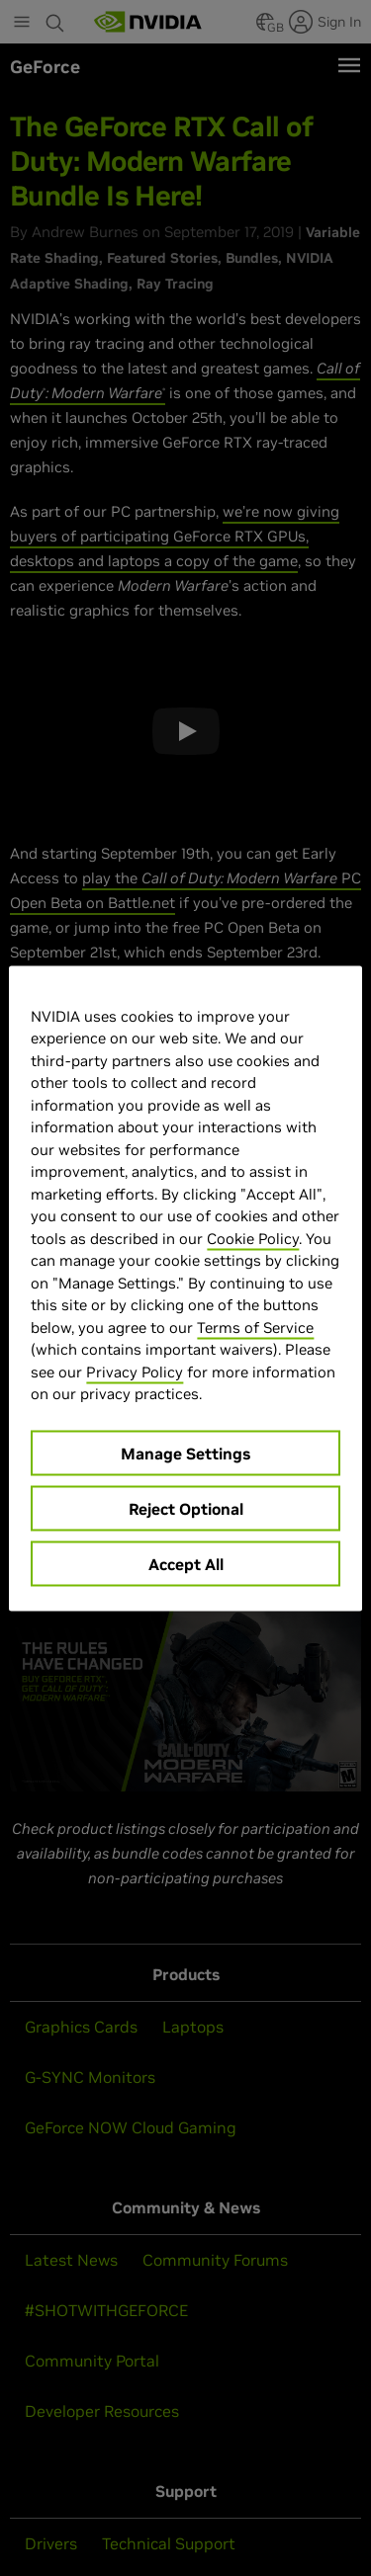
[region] (185, 1288)
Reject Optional (186, 1508)
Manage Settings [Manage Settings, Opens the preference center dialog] (185, 1452)
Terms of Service (255, 1326)
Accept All (186, 1563)
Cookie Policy (253, 1237)
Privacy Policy (134, 1371)
